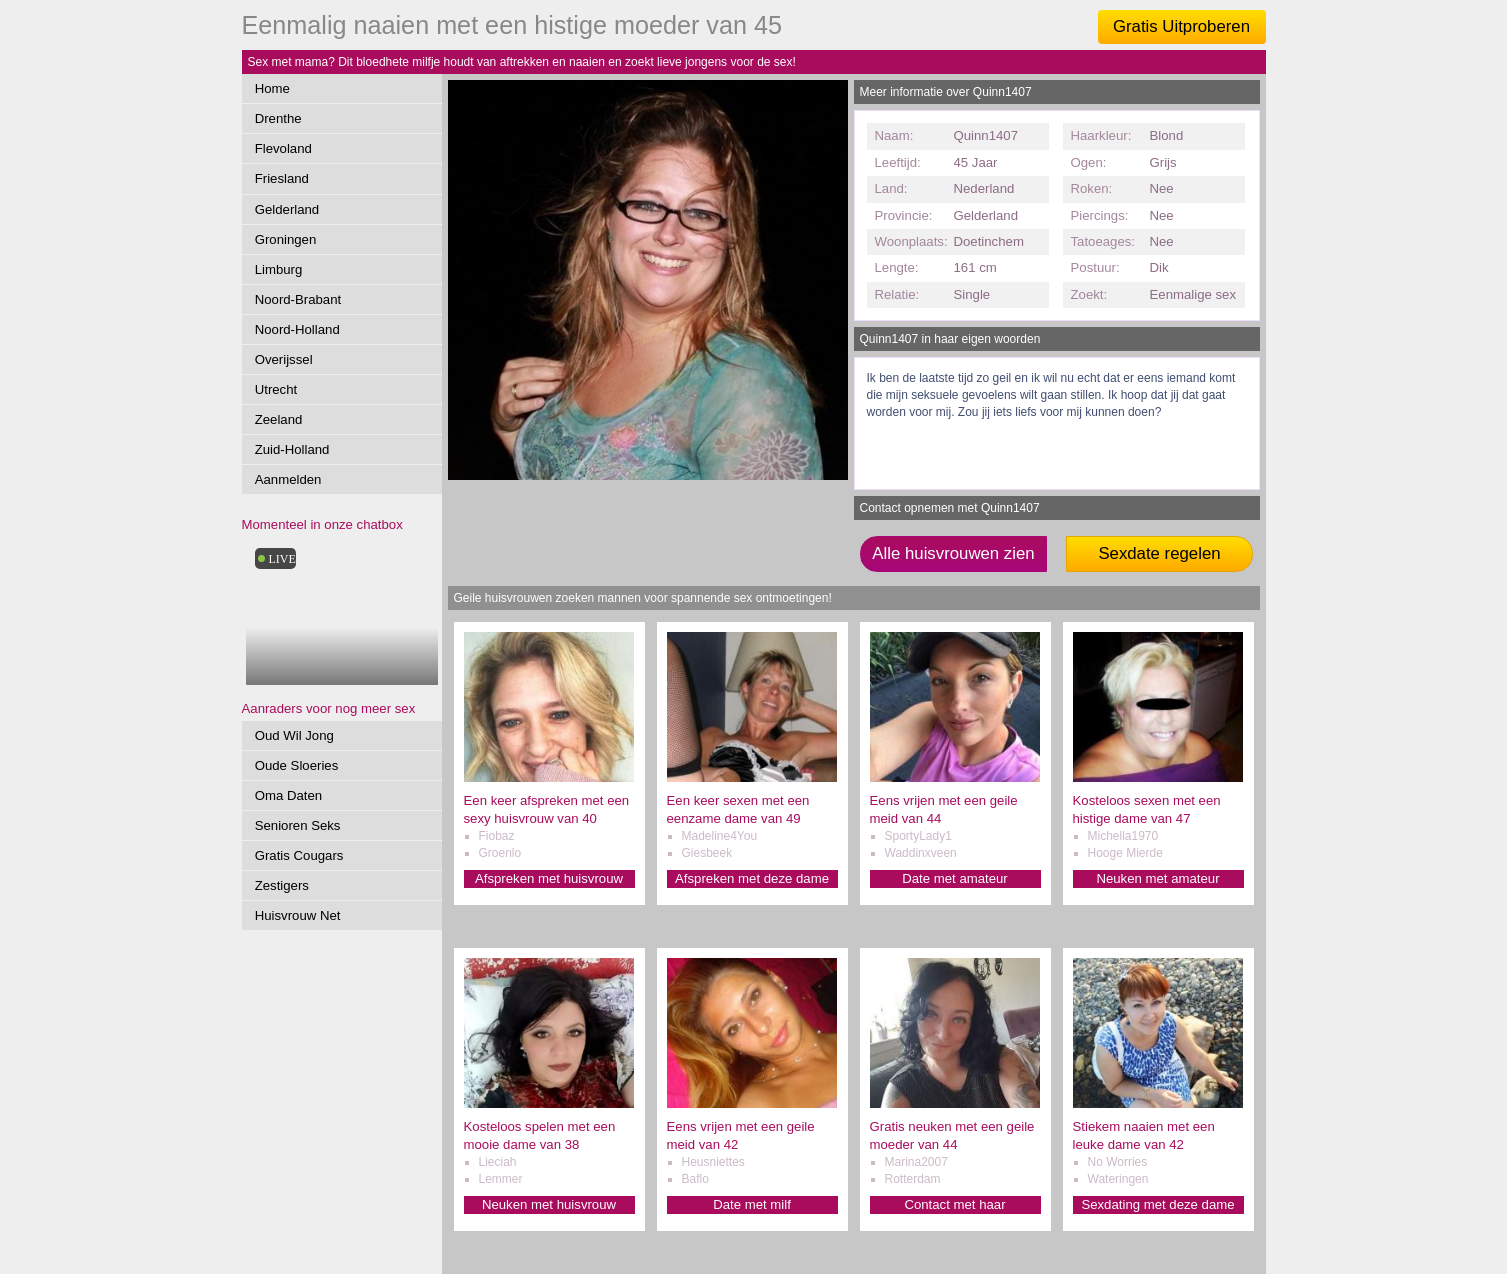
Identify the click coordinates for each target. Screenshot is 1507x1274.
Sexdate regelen (1159, 553)
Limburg (279, 269)
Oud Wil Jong (294, 735)
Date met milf (752, 1204)
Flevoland (283, 148)
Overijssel (284, 359)
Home (272, 88)
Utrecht (276, 389)
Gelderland (287, 209)
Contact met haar (954, 1204)
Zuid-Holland (292, 449)
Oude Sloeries (297, 765)
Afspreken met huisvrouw (549, 878)
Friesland (282, 178)
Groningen (286, 239)
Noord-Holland (297, 329)
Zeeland (279, 419)
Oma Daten (288, 795)
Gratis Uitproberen (1181, 26)
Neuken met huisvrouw (549, 1204)
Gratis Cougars (299, 855)
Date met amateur (955, 878)
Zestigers (282, 885)
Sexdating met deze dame (1157, 1204)
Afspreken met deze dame (752, 878)
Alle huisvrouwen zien (953, 553)
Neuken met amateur (1157, 878)
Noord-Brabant (298, 299)
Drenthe (278, 118)
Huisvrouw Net (298, 915)
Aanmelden (288, 479)
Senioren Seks (298, 825)
